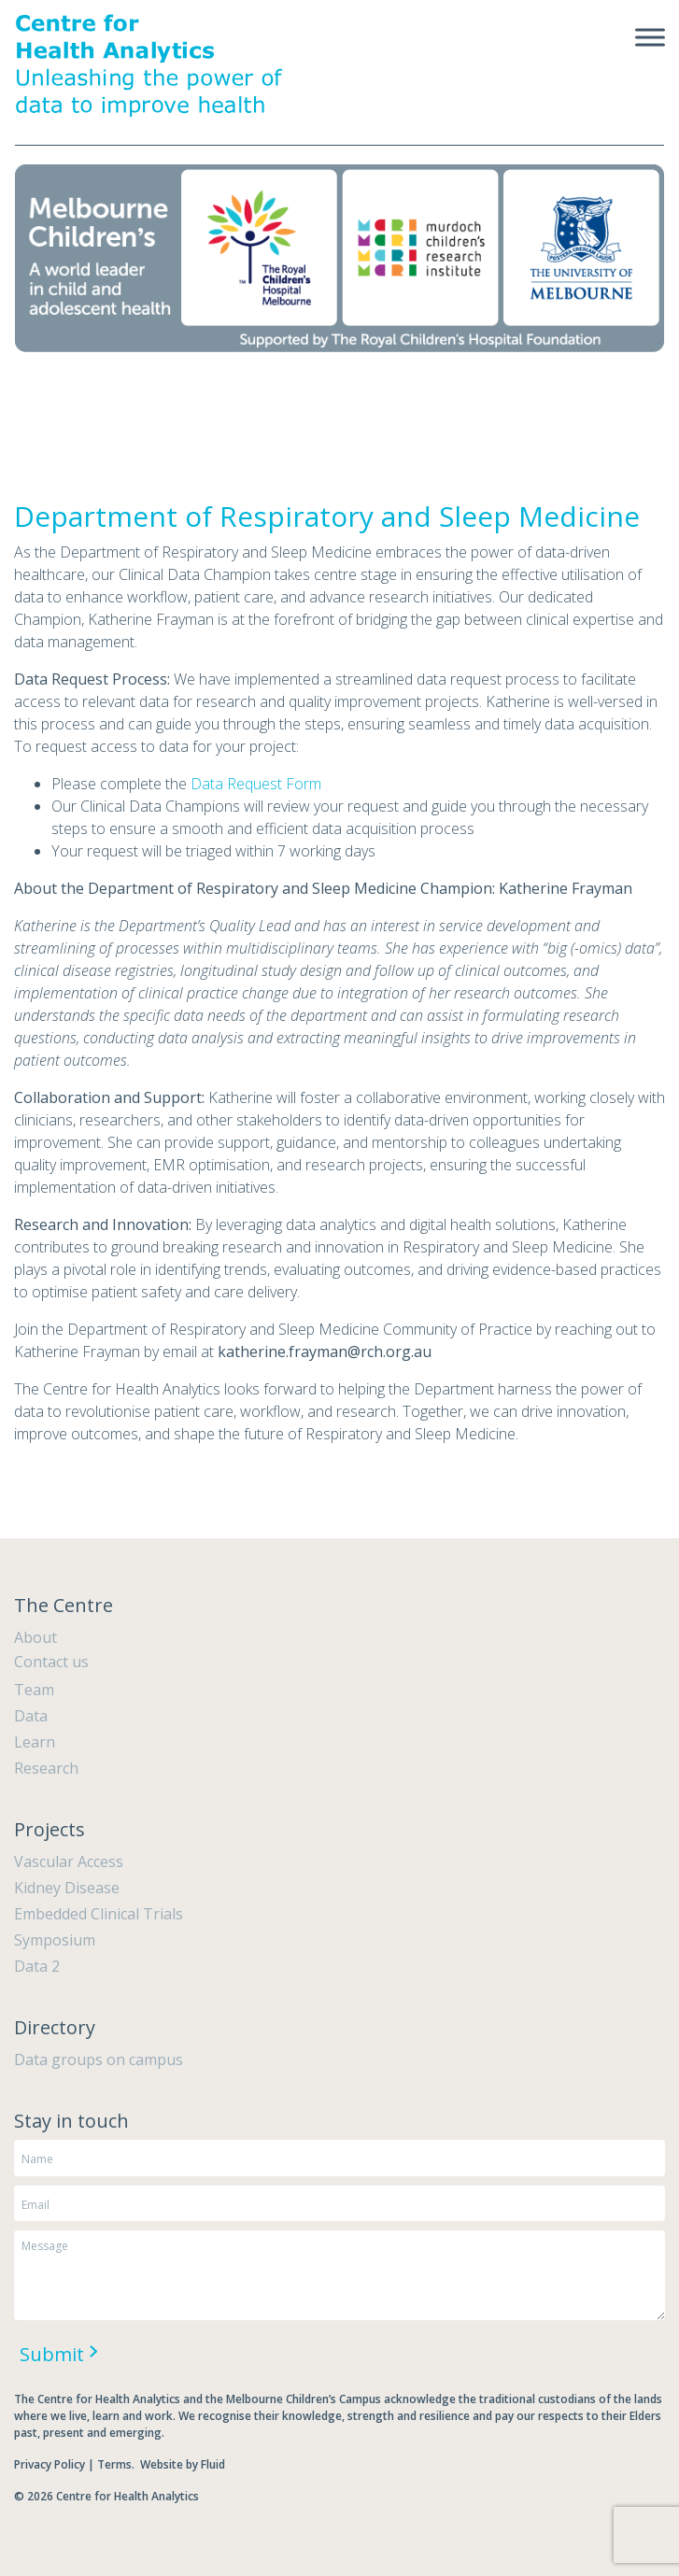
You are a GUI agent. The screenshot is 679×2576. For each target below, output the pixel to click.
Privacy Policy (49, 2464)
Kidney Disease (67, 1887)
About (35, 1637)
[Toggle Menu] (650, 37)
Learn (34, 1742)
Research (46, 1768)
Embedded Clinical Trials (98, 1914)
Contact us (51, 1661)
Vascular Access (68, 1861)
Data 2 (37, 1966)
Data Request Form (256, 783)
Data (31, 1716)
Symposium (54, 1940)
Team (34, 1689)
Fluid (213, 2464)
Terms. (117, 2464)
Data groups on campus (98, 2059)
